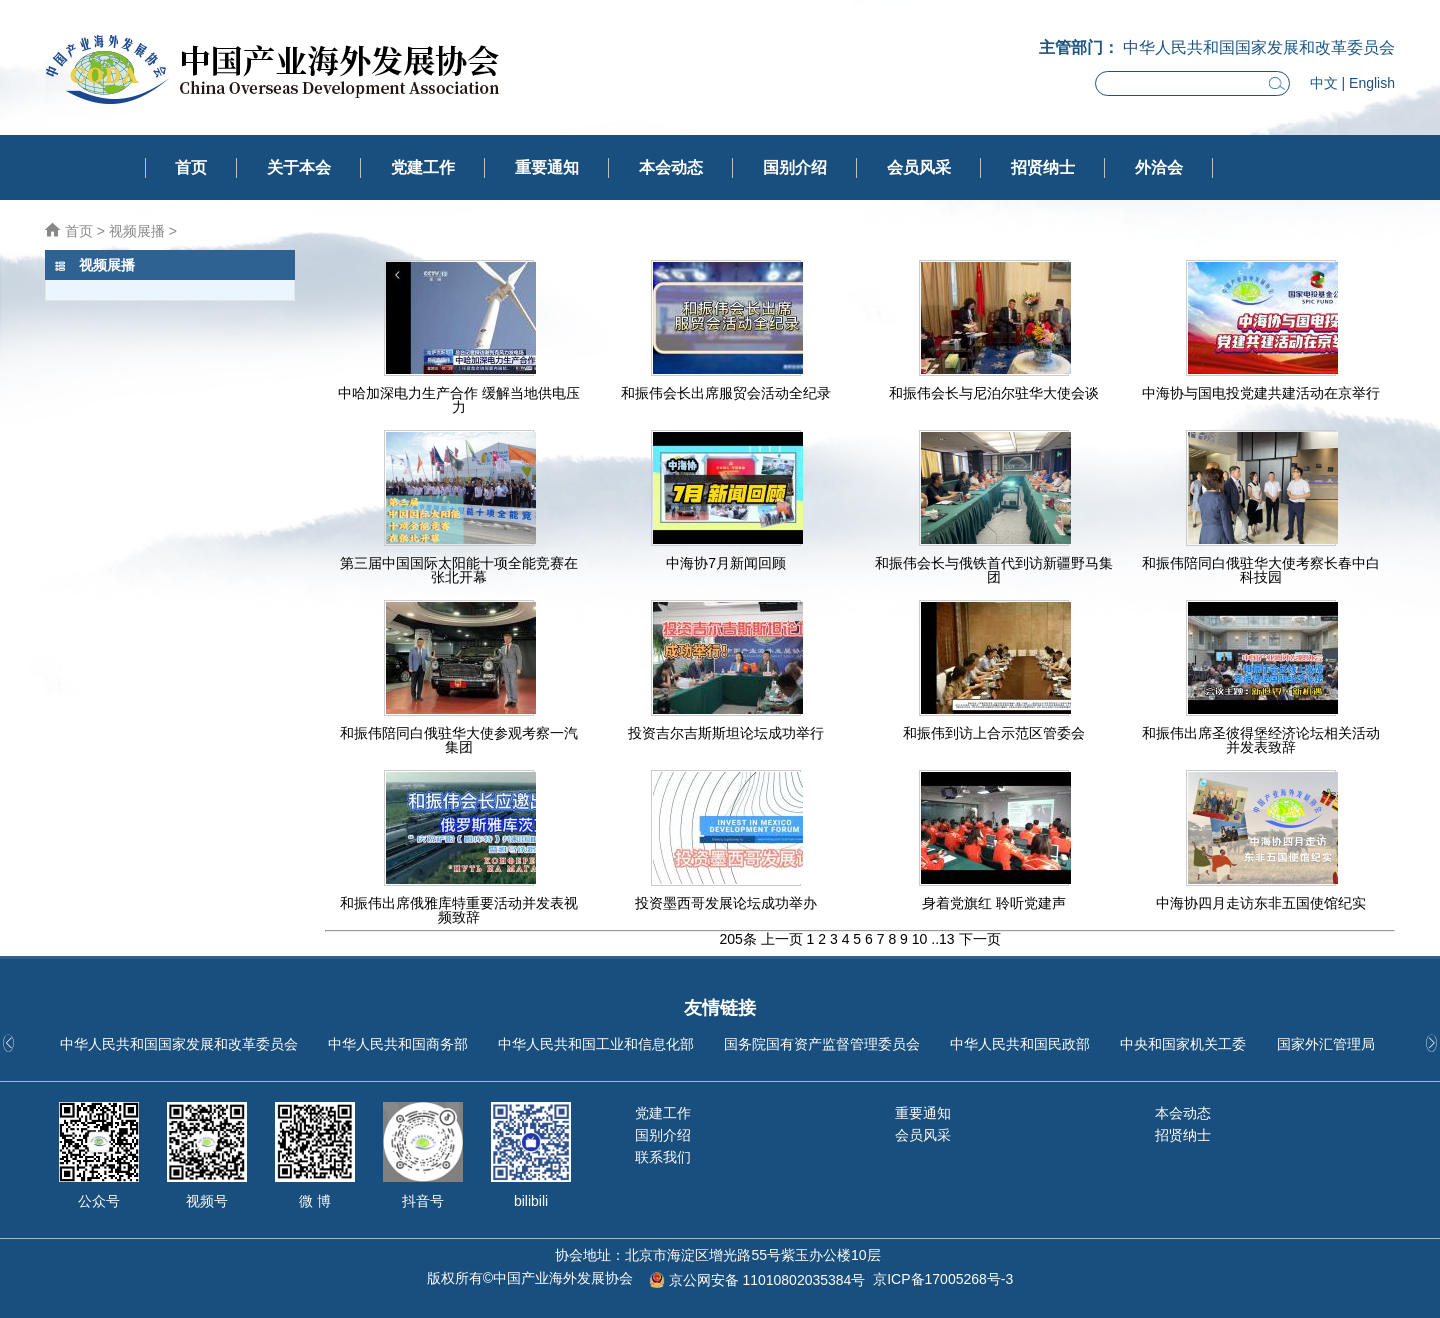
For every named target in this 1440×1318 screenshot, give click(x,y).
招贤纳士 (1043, 167)
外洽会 (1159, 167)
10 (920, 939)
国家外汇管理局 (1326, 1044)
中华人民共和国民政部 (1020, 1044)
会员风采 (919, 167)
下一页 (980, 939)
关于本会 (299, 167)
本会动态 (671, 167)
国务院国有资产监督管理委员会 (822, 1044)
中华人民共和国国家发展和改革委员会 (179, 1044)
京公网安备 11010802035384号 (767, 1280)
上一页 (782, 939)
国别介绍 (795, 167)
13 (947, 939)
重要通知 (547, 167)
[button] (1431, 1043)
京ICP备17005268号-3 (943, 1279)
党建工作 (423, 167)
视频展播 (137, 231)
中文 (1324, 83)
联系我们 (663, 1157)
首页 (191, 167)
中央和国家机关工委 (1183, 1044)
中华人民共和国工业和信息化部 (596, 1044)
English (1372, 83)
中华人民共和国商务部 (398, 1044)
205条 (737, 939)
